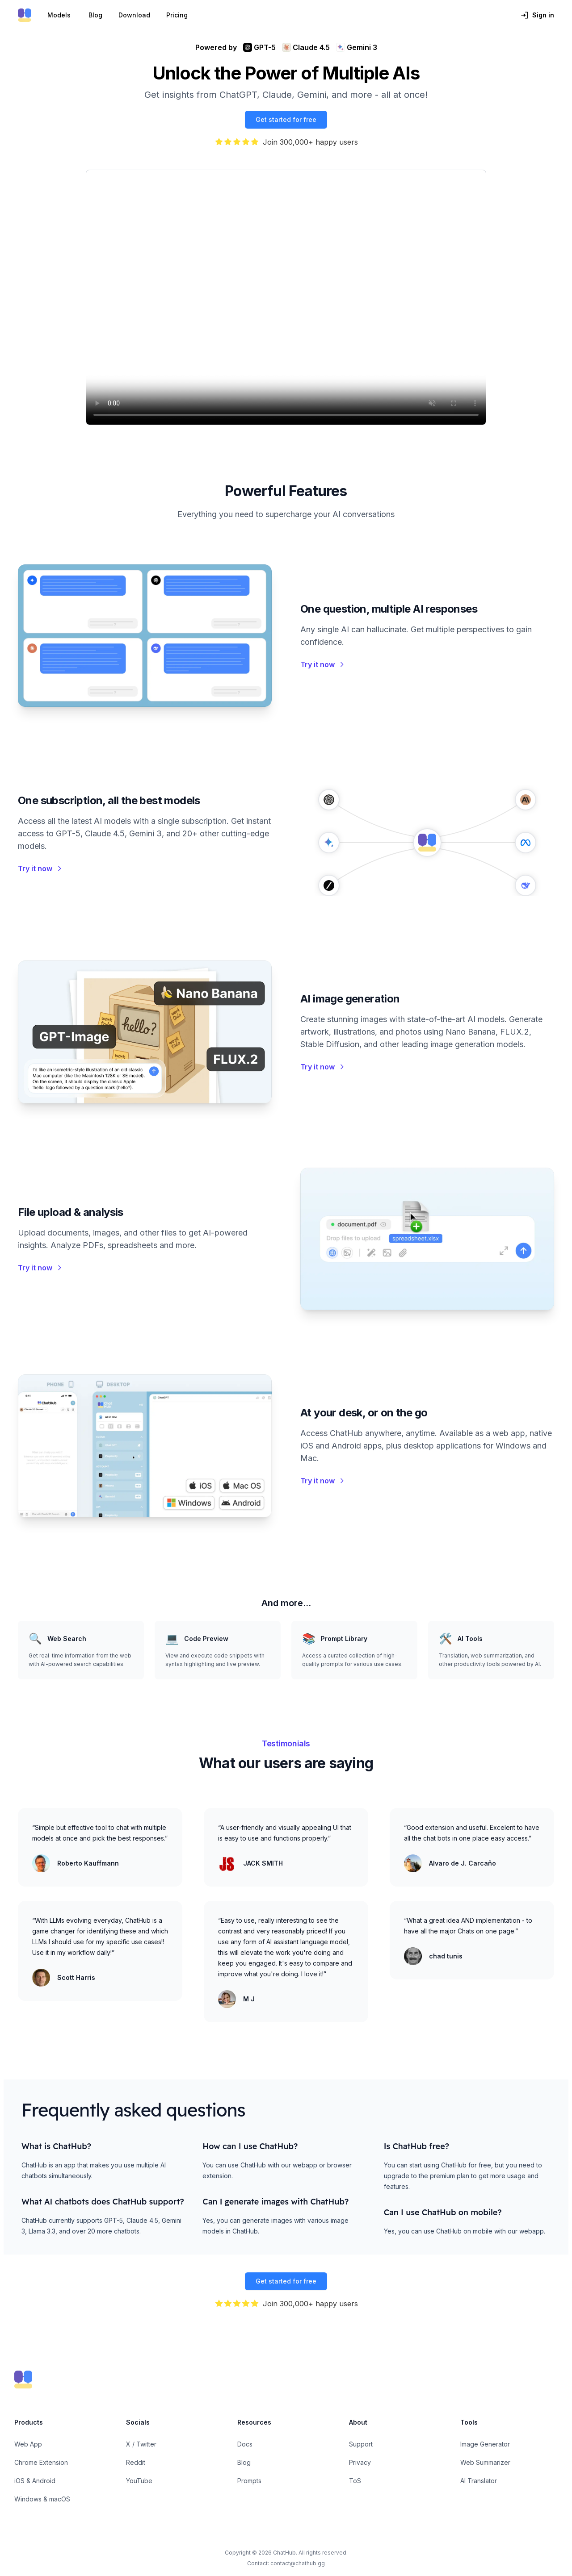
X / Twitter (141, 2444)
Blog (95, 15)
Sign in (537, 15)
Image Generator (485, 2444)
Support (361, 2444)
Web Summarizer (485, 2462)
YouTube (139, 2480)
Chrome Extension (41, 2462)
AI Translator (478, 2480)
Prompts (249, 2480)
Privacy (360, 2462)
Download (134, 15)
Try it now (322, 664)
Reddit (135, 2462)
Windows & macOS (42, 2499)
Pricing (177, 15)
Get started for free (286, 119)
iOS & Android (34, 2480)
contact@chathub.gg (297, 2563)
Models (59, 15)
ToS (355, 2480)
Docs (244, 2444)
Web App (28, 2444)
